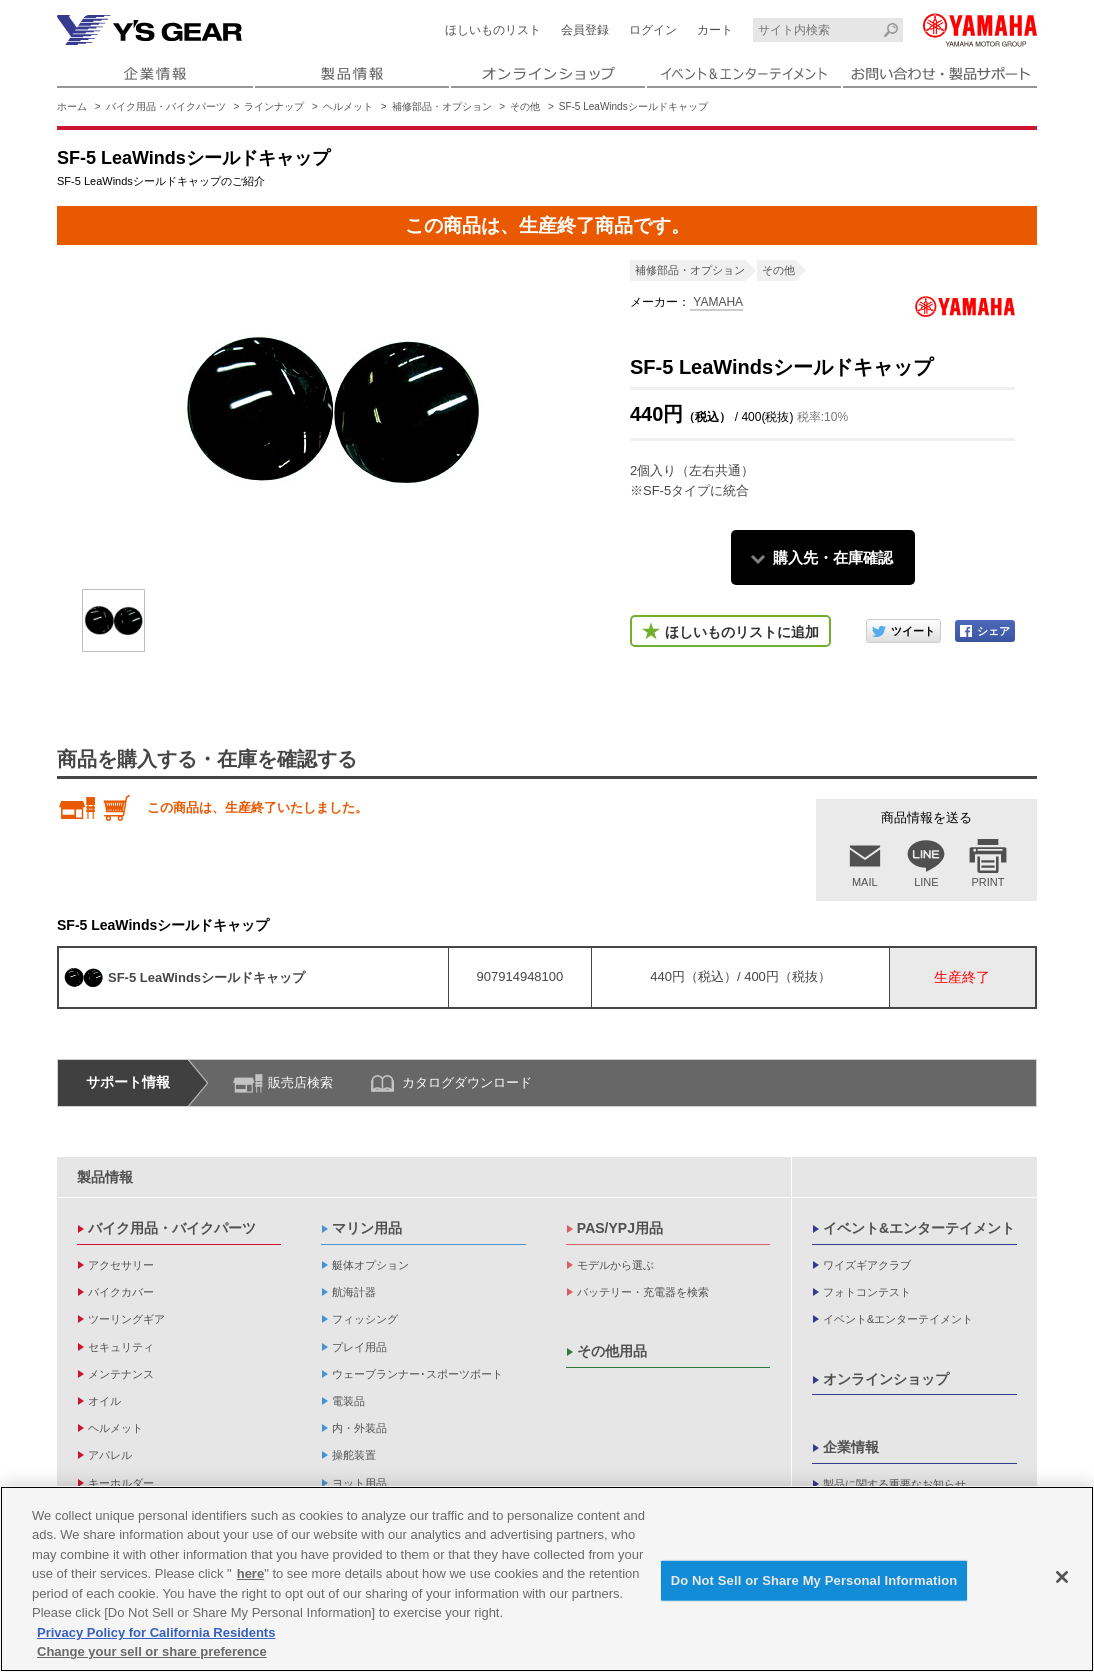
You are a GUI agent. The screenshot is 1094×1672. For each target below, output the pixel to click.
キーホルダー (121, 1483)
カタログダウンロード (467, 1082)
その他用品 (612, 1351)
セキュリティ (121, 1347)
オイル (104, 1401)
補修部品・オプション (442, 106)
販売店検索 (300, 1082)
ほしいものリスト (493, 30)
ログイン (653, 30)
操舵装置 (354, 1455)
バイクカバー (121, 1292)
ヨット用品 (359, 1483)
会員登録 (585, 30)
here (250, 1574)
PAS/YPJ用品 (620, 1228)
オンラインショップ (886, 1379)
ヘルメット (348, 106)
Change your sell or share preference (152, 1652)
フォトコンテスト (867, 1292)
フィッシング (365, 1319)
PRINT (988, 882)
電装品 (348, 1401)
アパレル (110, 1455)
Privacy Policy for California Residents (156, 1632)
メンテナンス (121, 1374)
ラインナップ (274, 106)
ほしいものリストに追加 (742, 632)
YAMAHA (716, 302)
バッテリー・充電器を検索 (643, 1292)
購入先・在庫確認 (833, 557)
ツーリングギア (126, 1319)
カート (715, 30)
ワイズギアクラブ (867, 1265)
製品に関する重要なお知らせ (894, 1484)
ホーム (72, 106)
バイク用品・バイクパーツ (166, 106)
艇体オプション (370, 1265)
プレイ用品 (359, 1347)
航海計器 (354, 1292)
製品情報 (105, 1177)
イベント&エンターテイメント (919, 1228)
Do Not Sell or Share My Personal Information (814, 1580)
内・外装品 (359, 1428)
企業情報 (851, 1447)
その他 (525, 106)
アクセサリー (121, 1265)
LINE (926, 882)
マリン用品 (367, 1228)
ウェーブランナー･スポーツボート (417, 1374)
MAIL (865, 882)
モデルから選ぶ (615, 1265)
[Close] (1062, 1577)
